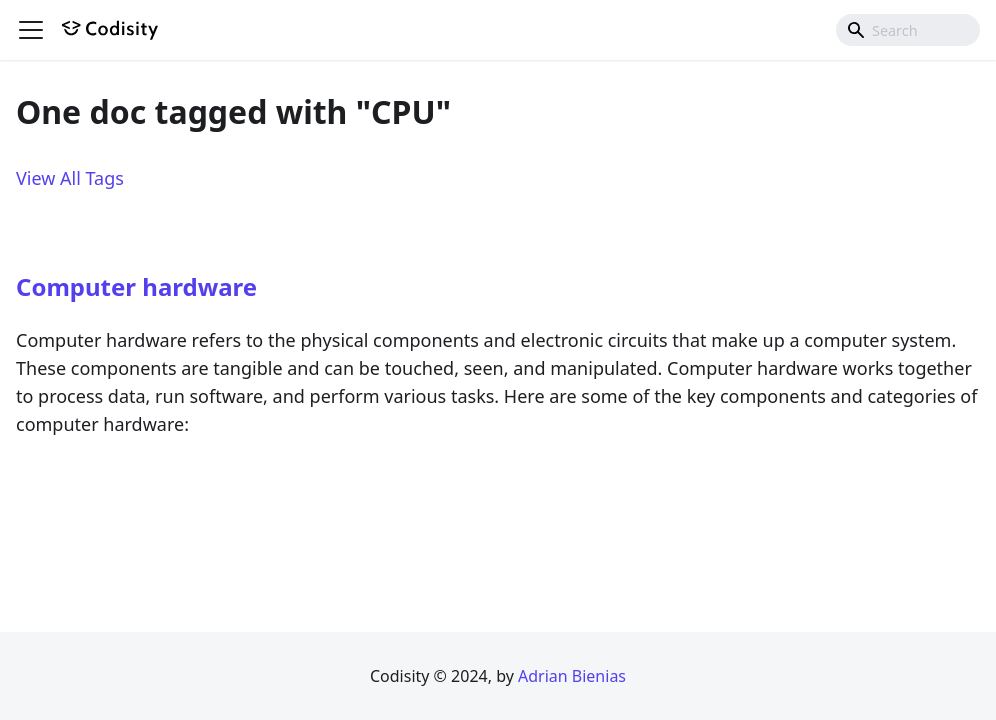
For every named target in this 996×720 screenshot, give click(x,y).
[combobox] (908, 30)
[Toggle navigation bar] (31, 30)
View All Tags (70, 178)
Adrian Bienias (572, 676)
